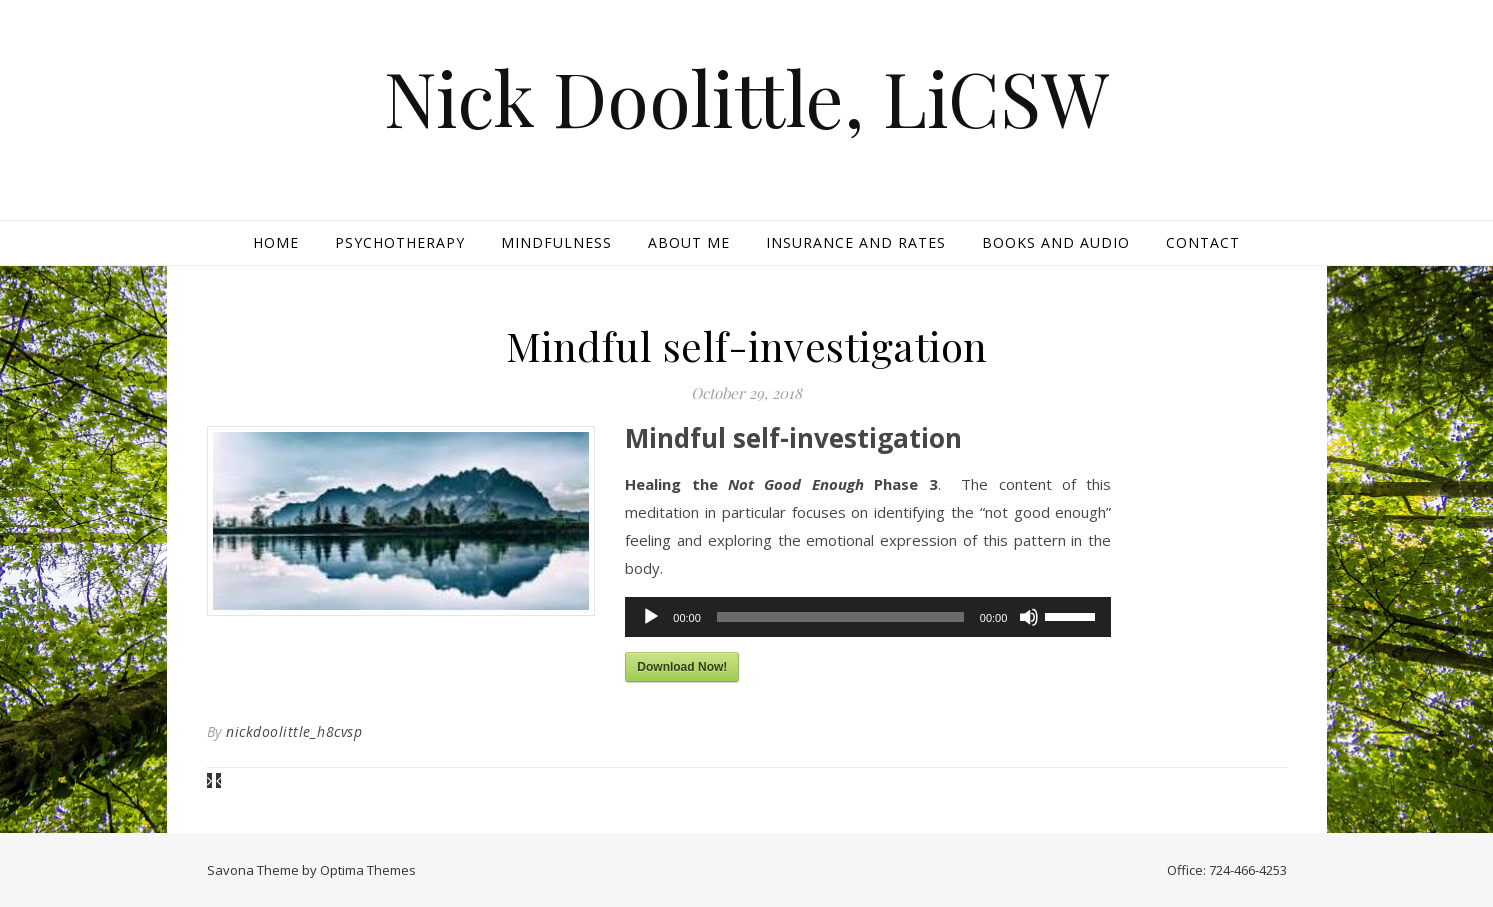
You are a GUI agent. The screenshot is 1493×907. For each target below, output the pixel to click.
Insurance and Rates (856, 242)
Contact (1203, 242)
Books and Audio (1056, 242)
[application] (868, 617)
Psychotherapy (400, 242)
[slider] (840, 617)
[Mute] (1029, 617)
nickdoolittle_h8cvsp (294, 731)
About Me (689, 242)
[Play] (651, 617)
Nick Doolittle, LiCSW (746, 97)
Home (276, 242)
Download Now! (682, 667)
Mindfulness (556, 242)
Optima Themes (368, 870)
